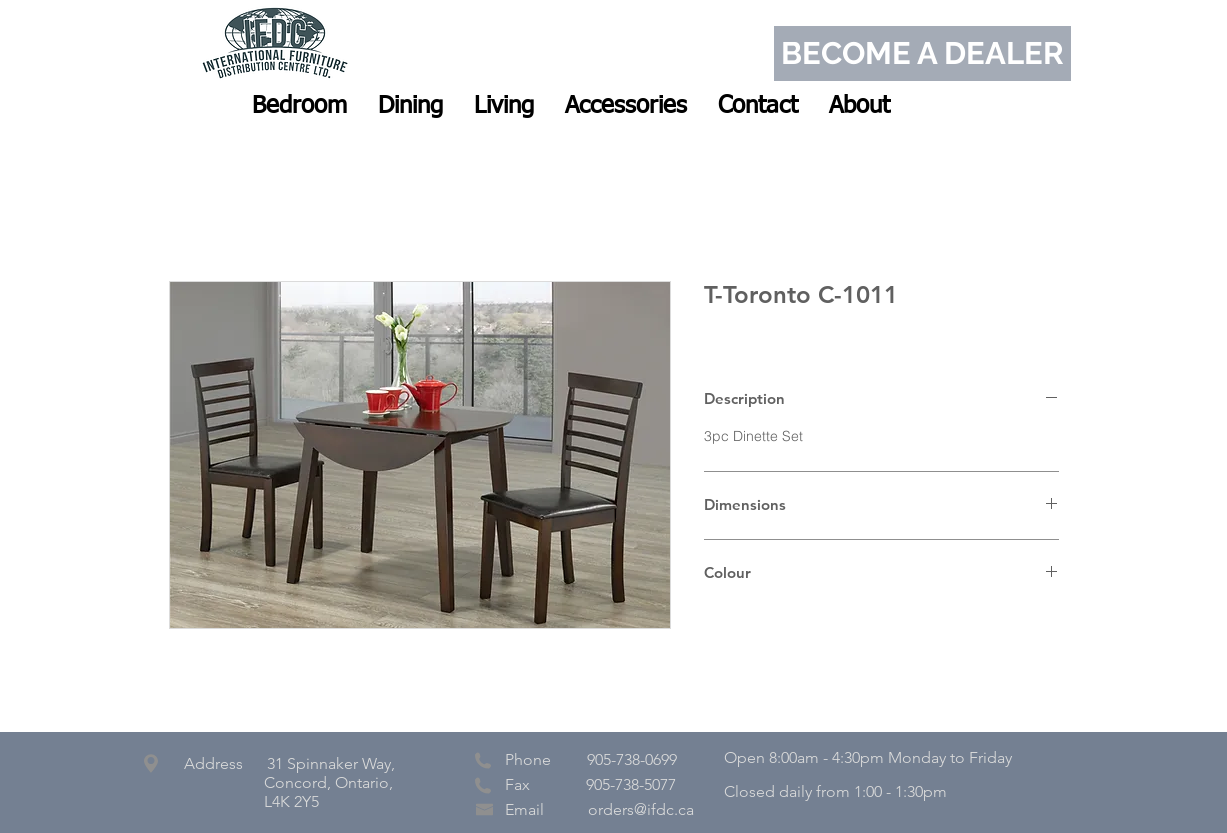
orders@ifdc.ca (641, 809)
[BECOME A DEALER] (922, 53)
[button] (299, 106)
